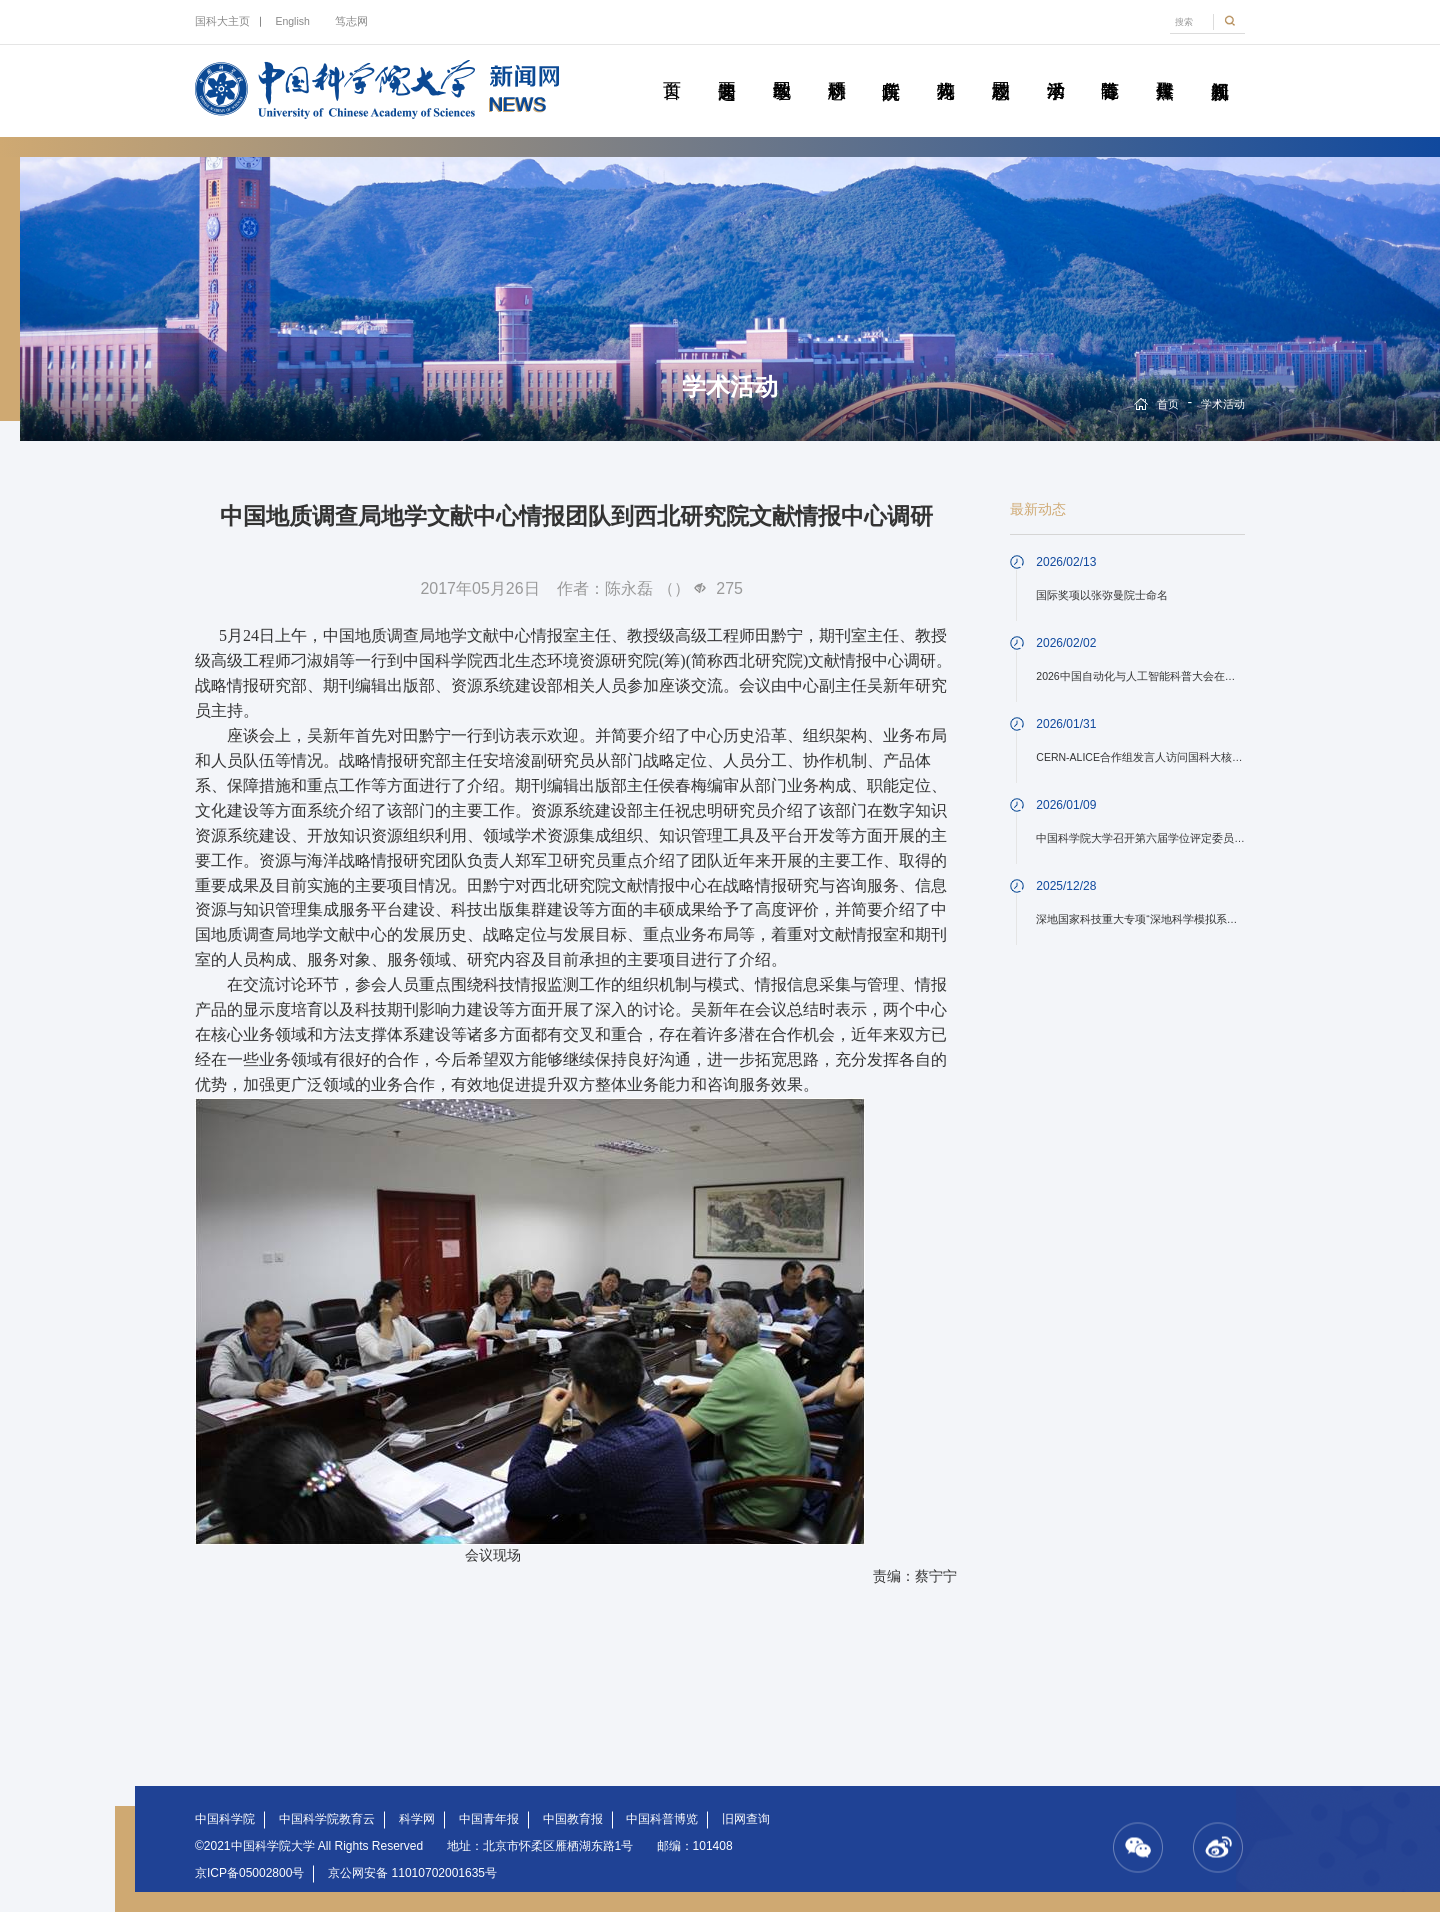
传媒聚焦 (1164, 68)
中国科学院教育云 (327, 1819)
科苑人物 (945, 68)
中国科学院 (225, 1819)
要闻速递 (726, 68)
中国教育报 (573, 1819)
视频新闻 (1219, 68)
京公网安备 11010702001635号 (412, 1873)
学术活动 (1055, 68)
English (292, 21)
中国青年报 (489, 1819)
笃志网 (351, 21)
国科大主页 (222, 21)
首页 (671, 68)
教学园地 (781, 68)
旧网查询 (746, 1819)
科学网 (417, 1819)
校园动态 (1000, 68)
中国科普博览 (662, 1819)
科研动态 (836, 68)
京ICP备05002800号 (249, 1873)
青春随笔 (1109, 68)
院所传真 (890, 68)
